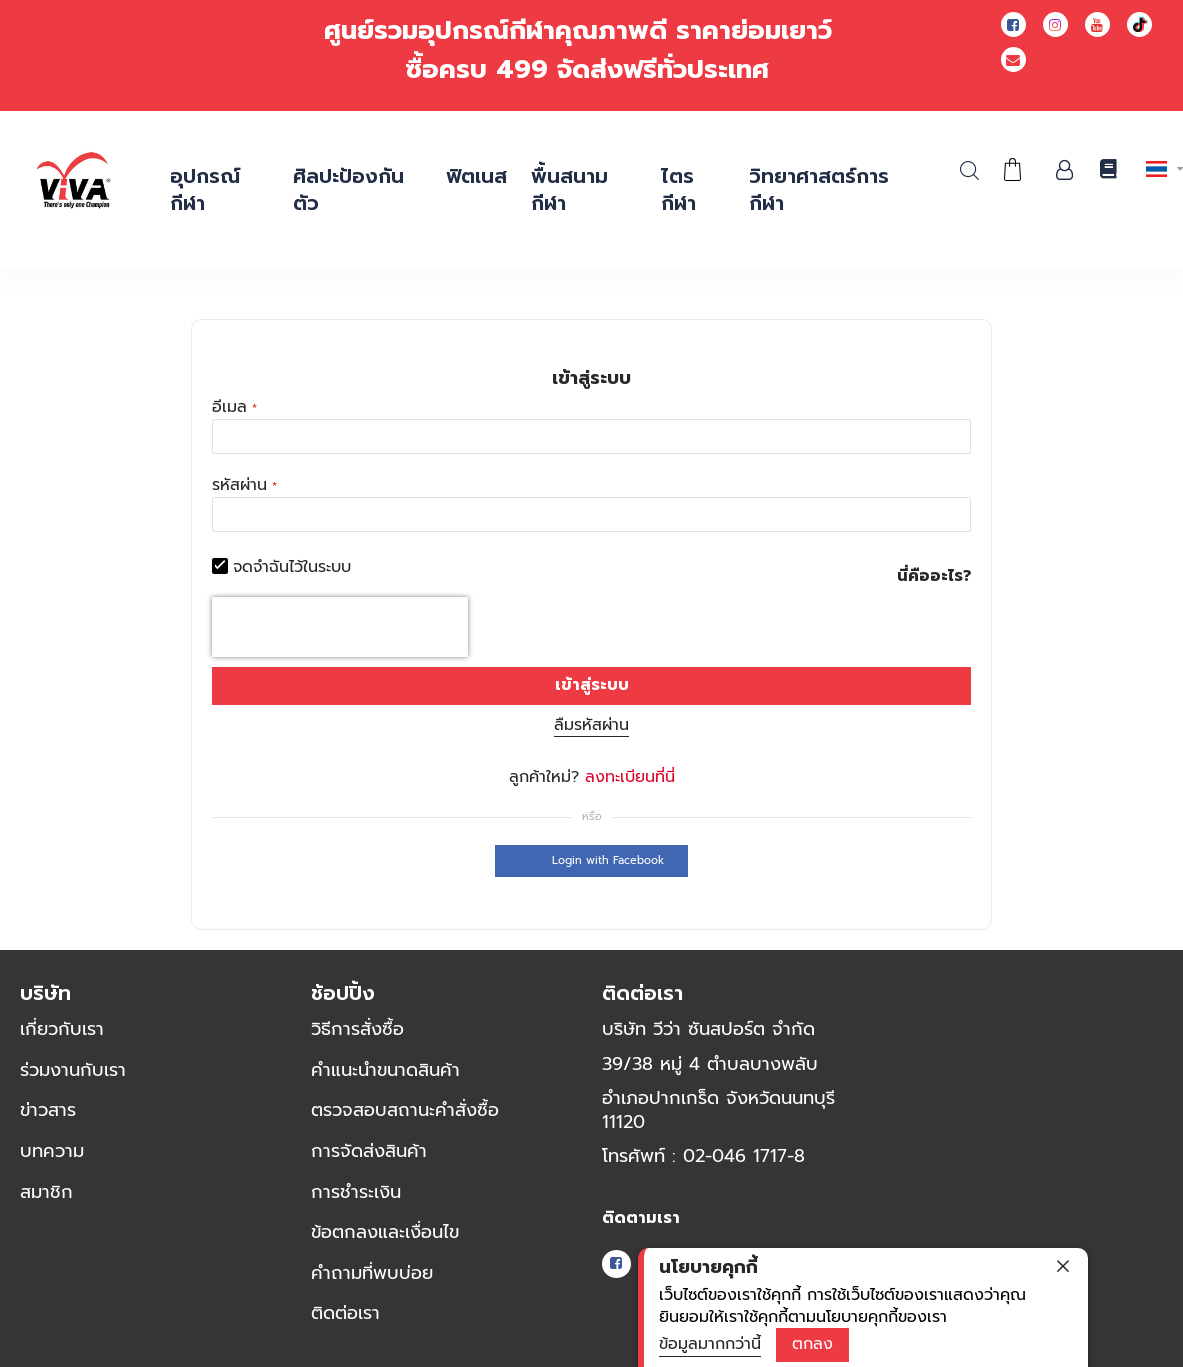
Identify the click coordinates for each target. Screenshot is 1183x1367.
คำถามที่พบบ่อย (372, 1273)
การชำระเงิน (356, 1192)
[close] (1063, 1266)
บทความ (52, 1151)
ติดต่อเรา (345, 1313)
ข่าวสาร (48, 1110)
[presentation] (340, 627)
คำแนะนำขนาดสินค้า (385, 1070)
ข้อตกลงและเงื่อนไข (385, 1232)
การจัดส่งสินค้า (369, 1151)
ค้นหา (969, 170)
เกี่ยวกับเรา (62, 1029)
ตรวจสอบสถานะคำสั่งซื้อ (405, 1110)
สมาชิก (46, 1192)
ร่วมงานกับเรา (73, 1070)
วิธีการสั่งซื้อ (357, 1029)
